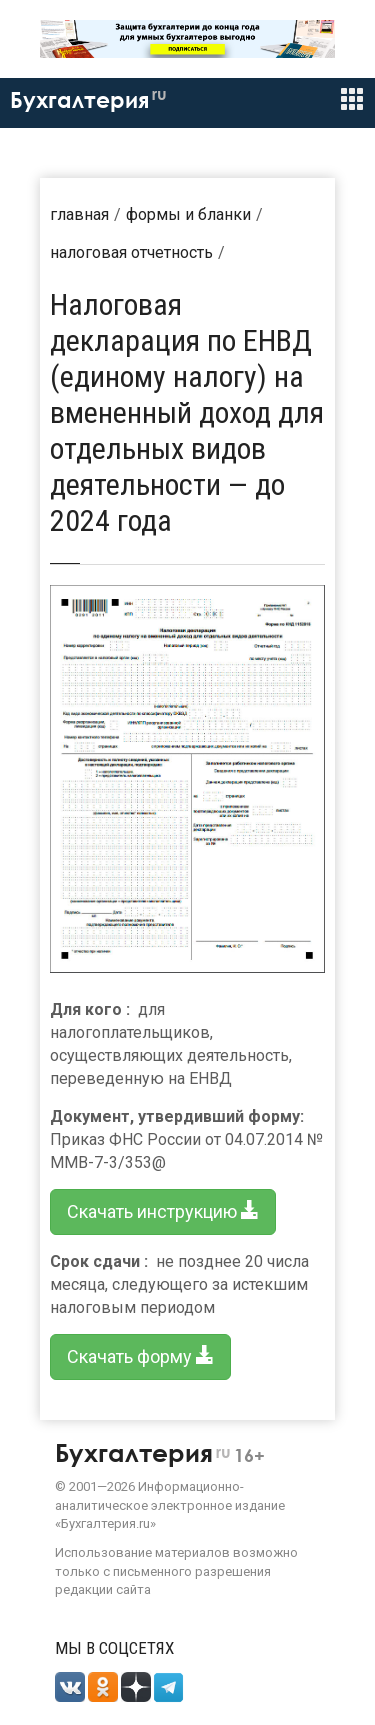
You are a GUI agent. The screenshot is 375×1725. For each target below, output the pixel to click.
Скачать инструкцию (163, 1211)
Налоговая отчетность (131, 252)
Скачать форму (140, 1356)
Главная (79, 214)
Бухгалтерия (88, 100)
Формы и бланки (188, 214)
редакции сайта (103, 1589)
